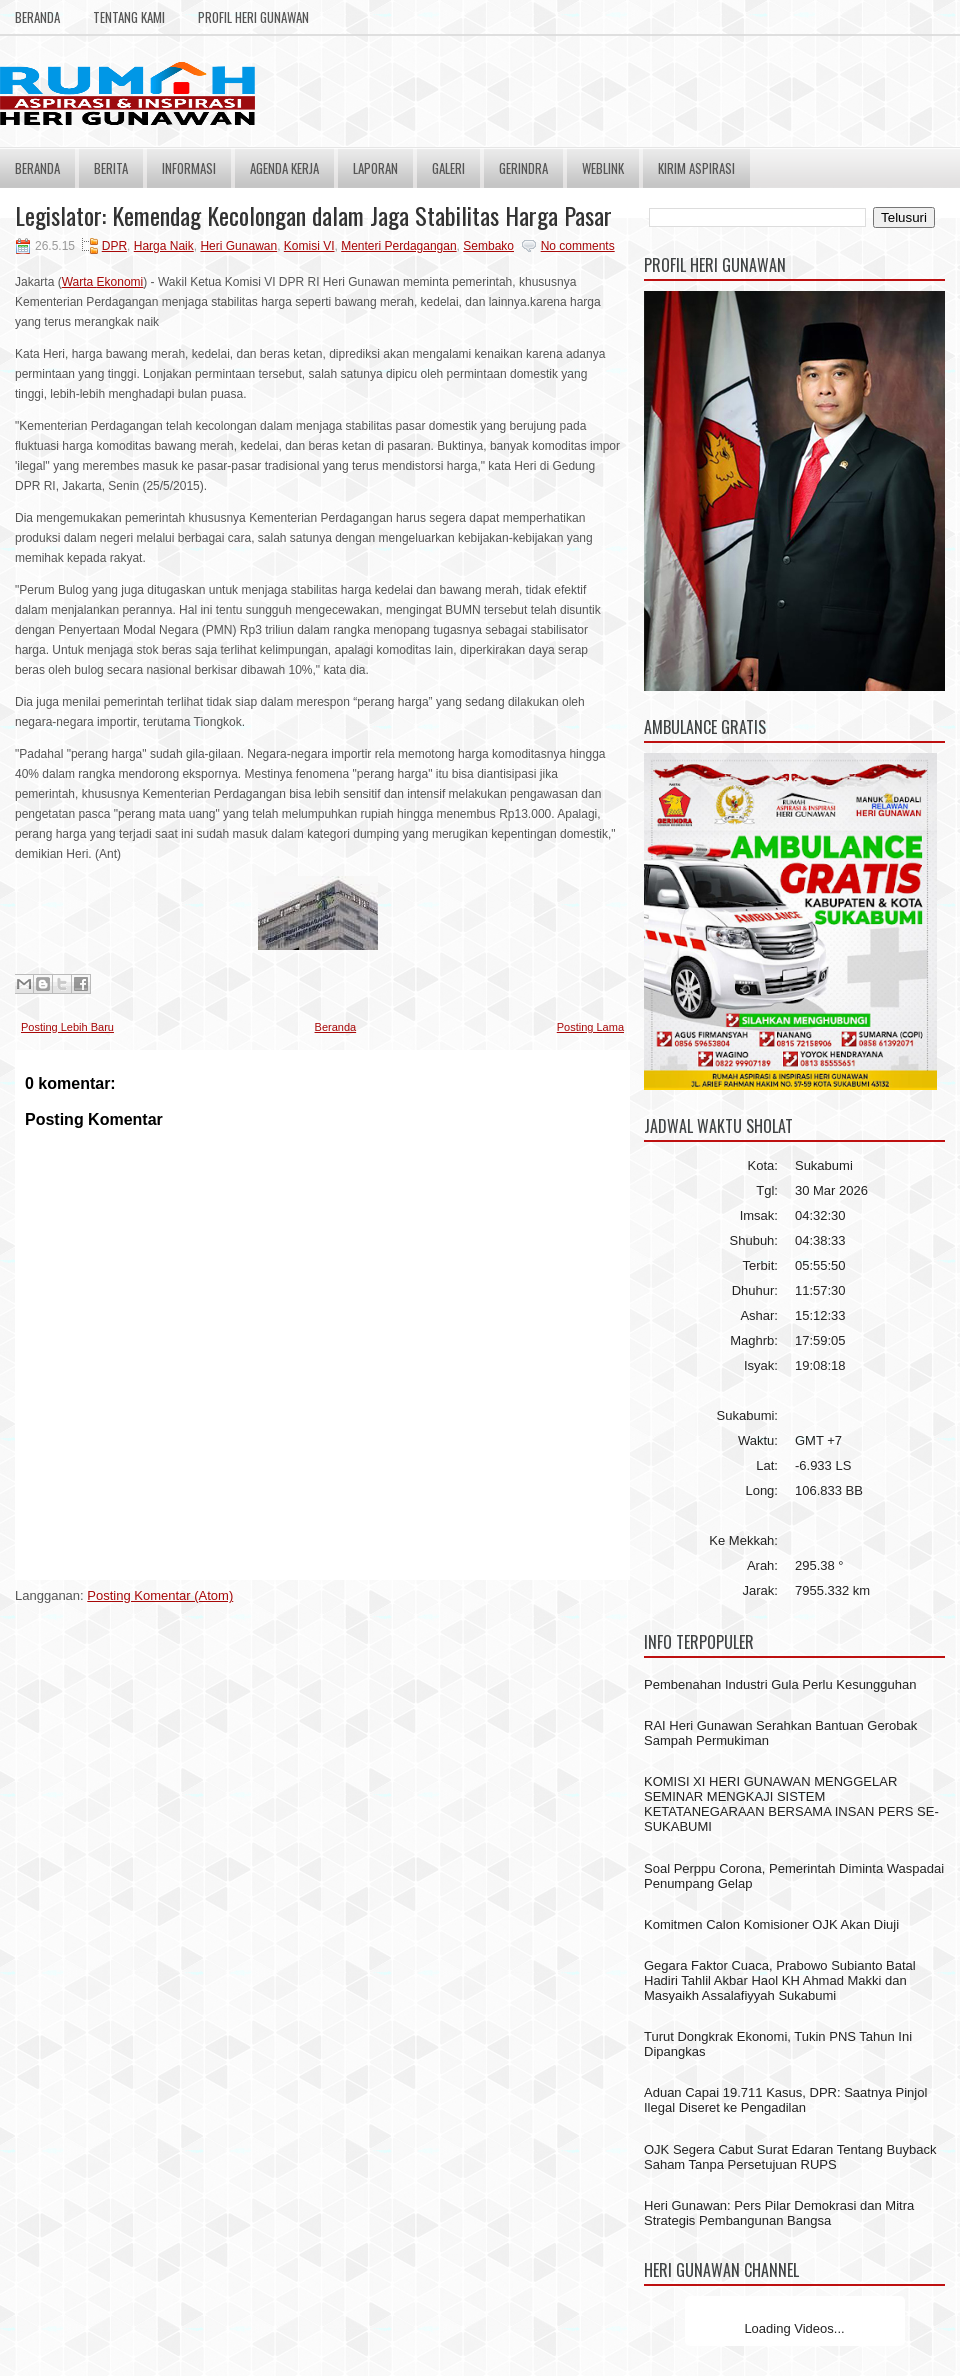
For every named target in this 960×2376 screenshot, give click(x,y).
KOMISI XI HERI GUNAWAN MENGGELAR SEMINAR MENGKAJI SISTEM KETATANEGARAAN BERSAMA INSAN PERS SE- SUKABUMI (791, 1804)
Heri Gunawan (238, 246)
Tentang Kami (129, 17)
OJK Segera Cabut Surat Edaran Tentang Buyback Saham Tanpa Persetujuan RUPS (790, 2157)
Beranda (37, 17)
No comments (578, 246)
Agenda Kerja (284, 168)
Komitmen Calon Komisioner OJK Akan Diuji (771, 1924)
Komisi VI (309, 246)
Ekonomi (120, 282)
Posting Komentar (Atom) (160, 1595)
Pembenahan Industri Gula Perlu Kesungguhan (780, 1684)
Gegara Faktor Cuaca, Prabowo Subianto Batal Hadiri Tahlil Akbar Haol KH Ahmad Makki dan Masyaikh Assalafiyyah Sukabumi (780, 1980)
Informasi (189, 168)
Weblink (603, 168)
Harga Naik (164, 246)
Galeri (448, 168)
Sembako (488, 246)
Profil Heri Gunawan (253, 17)
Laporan (375, 168)
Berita (111, 168)
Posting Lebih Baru (67, 1027)
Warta (79, 282)
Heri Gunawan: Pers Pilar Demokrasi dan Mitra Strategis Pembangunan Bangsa (779, 2213)
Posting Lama (590, 1027)
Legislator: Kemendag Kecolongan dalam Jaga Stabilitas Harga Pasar (313, 215)
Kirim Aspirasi (696, 168)
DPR (114, 246)
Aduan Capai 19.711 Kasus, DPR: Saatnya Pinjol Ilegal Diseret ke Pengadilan (785, 2100)
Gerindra (523, 168)
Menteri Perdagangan (398, 246)
